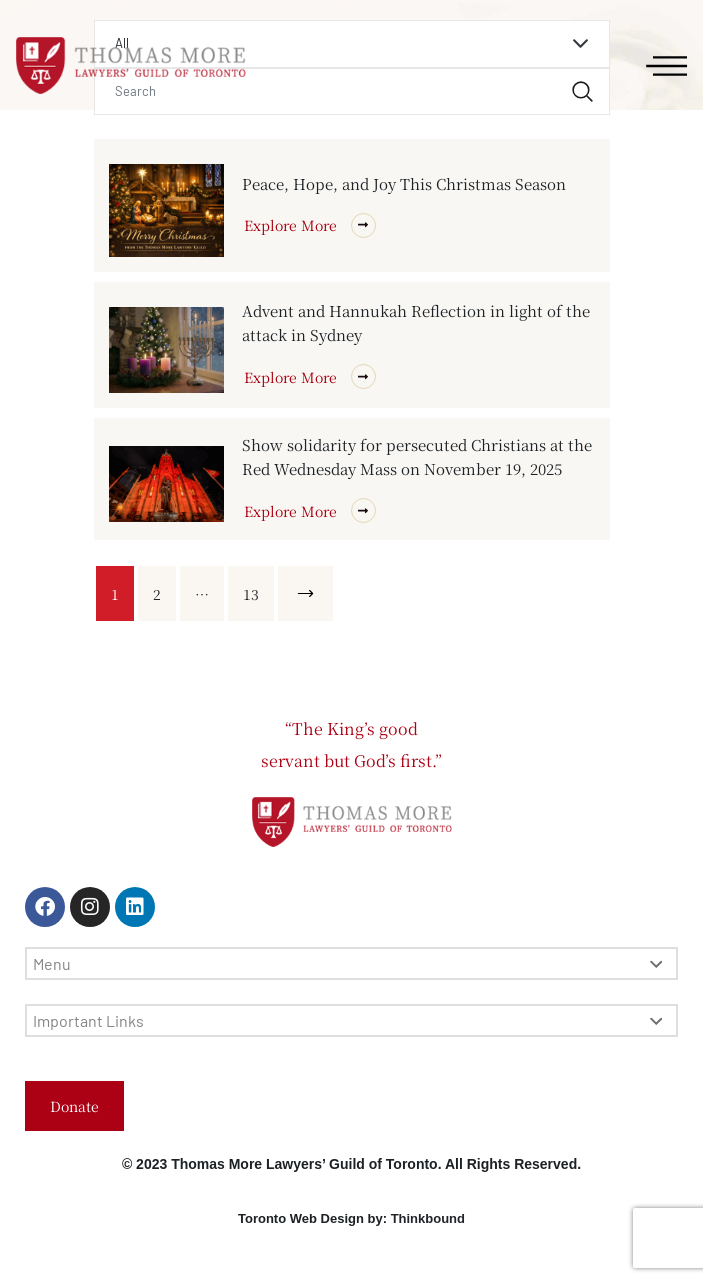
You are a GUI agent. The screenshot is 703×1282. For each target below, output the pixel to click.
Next (309, 594)
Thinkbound (428, 1218)
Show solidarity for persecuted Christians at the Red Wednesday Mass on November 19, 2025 (417, 456)
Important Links (347, 1020)
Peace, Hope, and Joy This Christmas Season (404, 183)
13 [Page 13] (251, 594)
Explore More (310, 225)
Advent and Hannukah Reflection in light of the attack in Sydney (416, 322)
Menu (347, 963)
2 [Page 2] (157, 594)
